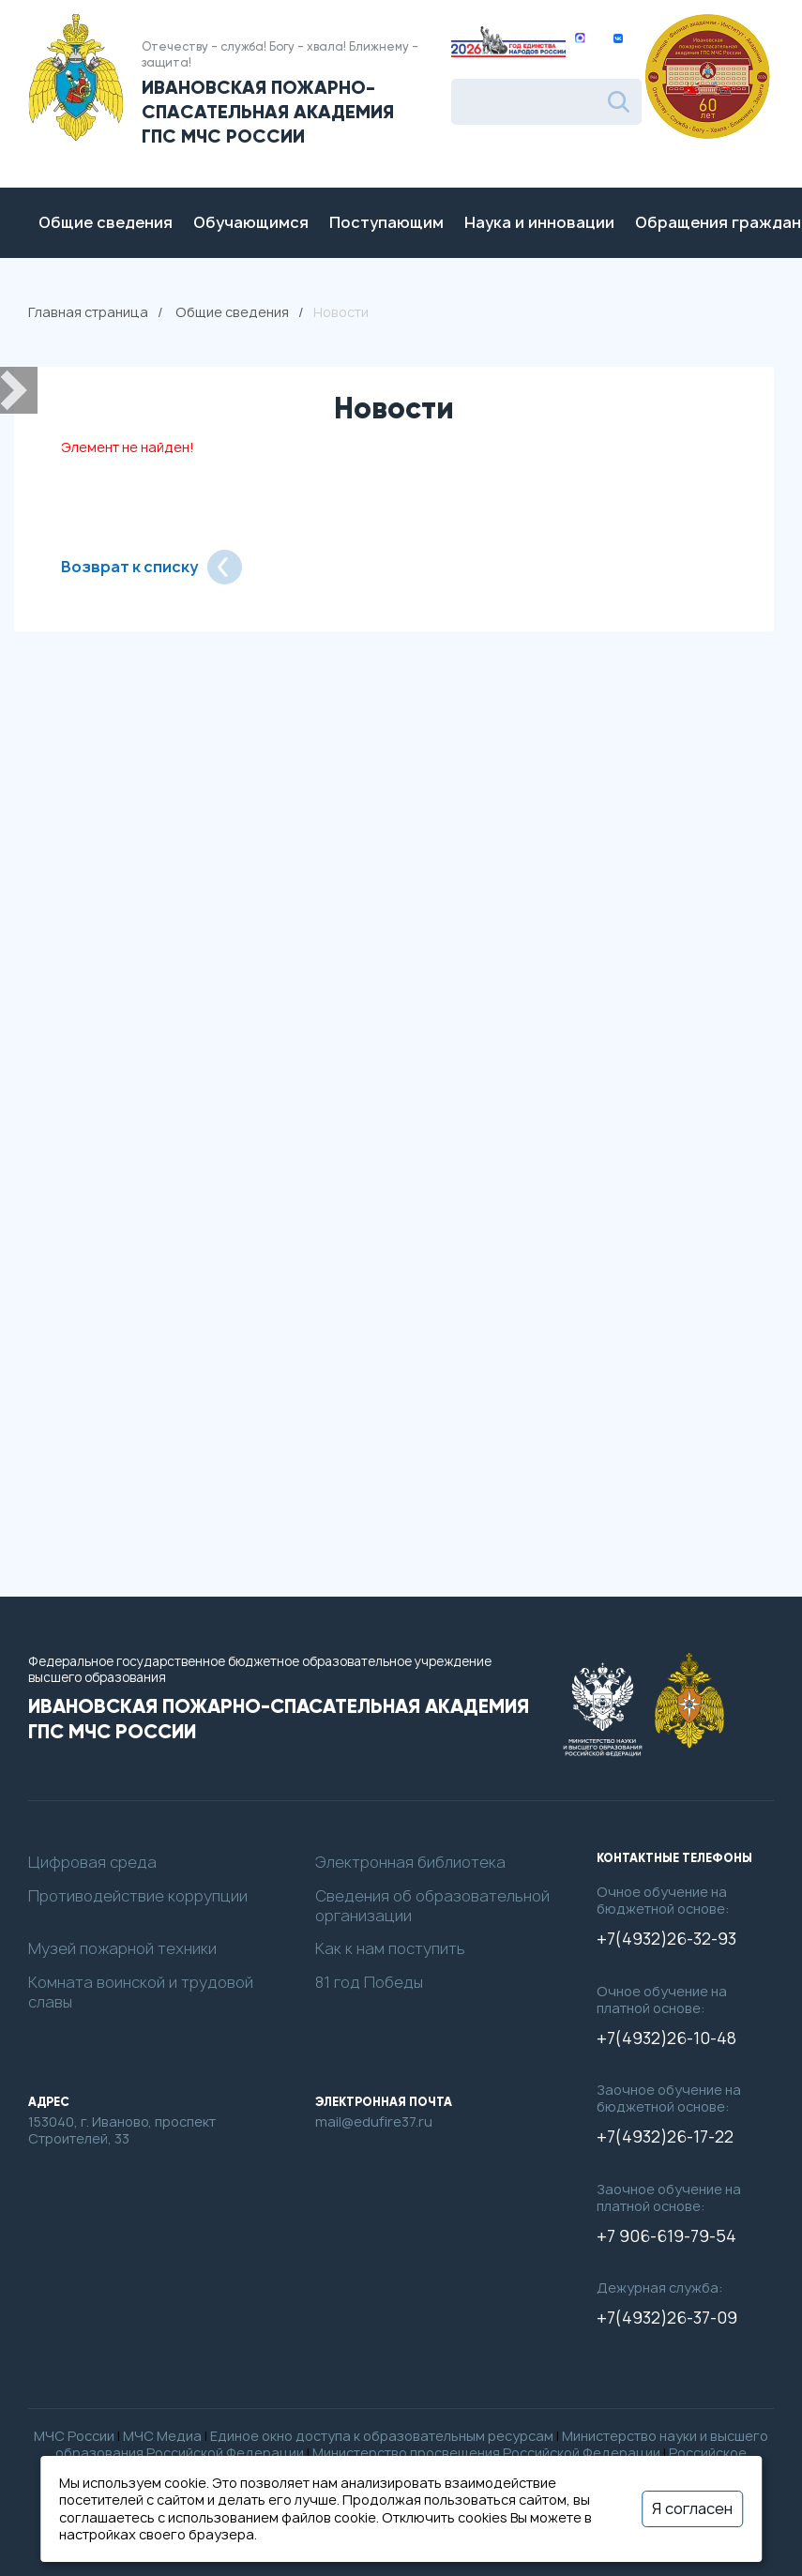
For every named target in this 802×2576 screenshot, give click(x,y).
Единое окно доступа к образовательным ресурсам (381, 2436)
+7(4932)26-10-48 (666, 2038)
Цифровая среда (92, 1862)
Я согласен (692, 2508)
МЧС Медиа (162, 2436)
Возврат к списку (151, 567)
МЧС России (74, 2436)
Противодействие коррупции (138, 1896)
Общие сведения (232, 312)
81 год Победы (369, 1983)
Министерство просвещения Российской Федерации (486, 2453)
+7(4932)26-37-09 (667, 2318)
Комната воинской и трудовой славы (140, 1992)
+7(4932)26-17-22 (665, 2137)
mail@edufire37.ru (373, 2122)
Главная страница (88, 312)
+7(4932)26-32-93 (666, 1939)
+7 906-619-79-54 (666, 2236)
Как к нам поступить (390, 1949)
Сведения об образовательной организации (432, 1906)
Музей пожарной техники (122, 1949)
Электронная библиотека (410, 1862)
